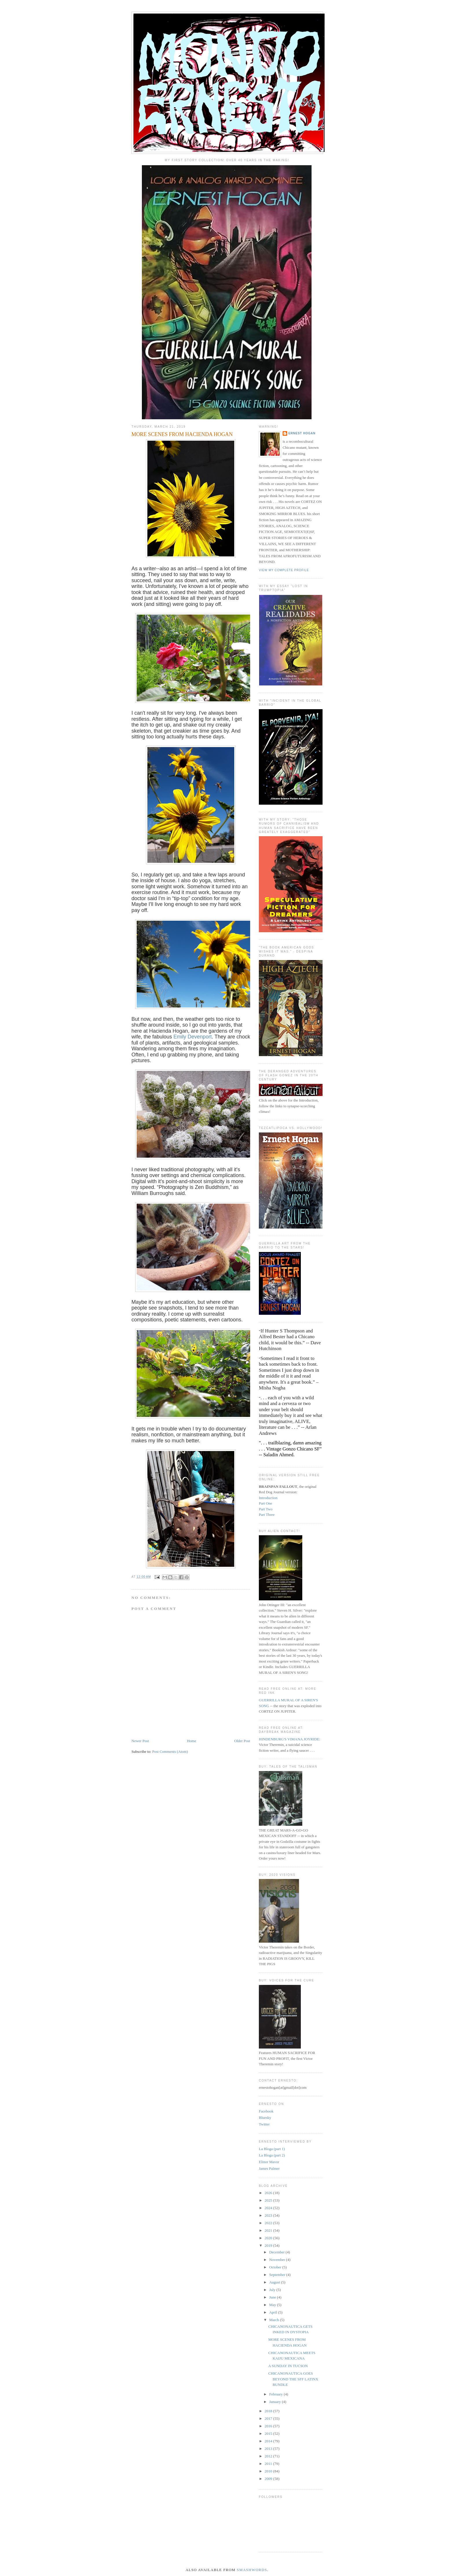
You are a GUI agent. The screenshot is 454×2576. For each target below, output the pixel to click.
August (275, 2282)
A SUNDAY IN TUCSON (287, 2366)
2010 (269, 2471)
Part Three (266, 1514)
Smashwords (252, 2570)
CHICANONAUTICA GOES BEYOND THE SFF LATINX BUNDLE (293, 2379)
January (275, 2402)
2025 (269, 2200)
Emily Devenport (192, 1037)
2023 (269, 2215)
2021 (269, 2230)
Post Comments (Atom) (170, 1751)
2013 (269, 2448)
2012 (269, 2456)
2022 (269, 2223)
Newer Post (140, 1741)
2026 (269, 2193)
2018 (269, 2411)
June (273, 2297)
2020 (269, 2238)
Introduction (268, 1498)
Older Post (242, 1741)
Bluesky (265, 2117)
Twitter (264, 2124)
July (273, 2290)
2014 (269, 2441)
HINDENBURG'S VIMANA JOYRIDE (289, 1739)
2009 (269, 2478)
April (273, 2312)
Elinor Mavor (269, 2162)
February (276, 2394)
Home (191, 1741)
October (275, 2267)
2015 (269, 2433)
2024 (269, 2208)
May (273, 2305)
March (274, 2320)
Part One (265, 1503)
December (277, 2252)
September (277, 2274)
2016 (269, 2426)
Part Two (265, 1509)
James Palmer (269, 2168)
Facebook (266, 2111)
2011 (269, 2463)
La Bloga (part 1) (272, 2149)
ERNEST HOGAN (302, 433)
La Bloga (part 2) (272, 2155)
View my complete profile (284, 570)
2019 (269, 2245)
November (277, 2259)
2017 (269, 2418)
